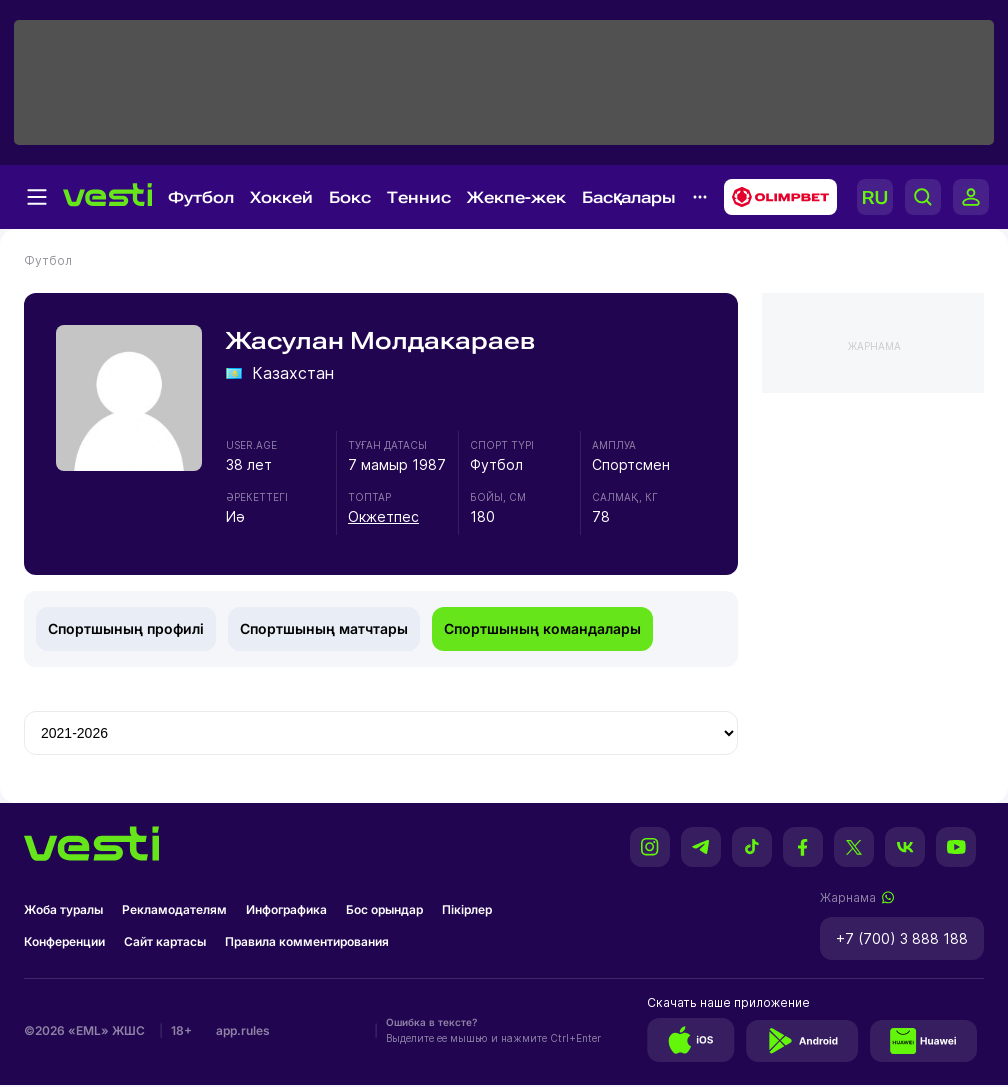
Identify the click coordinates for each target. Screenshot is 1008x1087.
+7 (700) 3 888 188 (902, 938)
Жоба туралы (63, 909)
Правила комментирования (307, 941)
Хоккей (281, 197)
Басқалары (629, 197)
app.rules (243, 1030)
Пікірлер (467, 909)
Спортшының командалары (542, 628)
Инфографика (286, 909)
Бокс (350, 197)
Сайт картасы (165, 941)
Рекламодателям (174, 909)
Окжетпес (383, 516)
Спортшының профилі (126, 628)
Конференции (64, 941)
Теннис (419, 197)
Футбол (201, 197)
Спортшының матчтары (324, 628)
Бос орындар (384, 909)
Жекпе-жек (516, 197)
